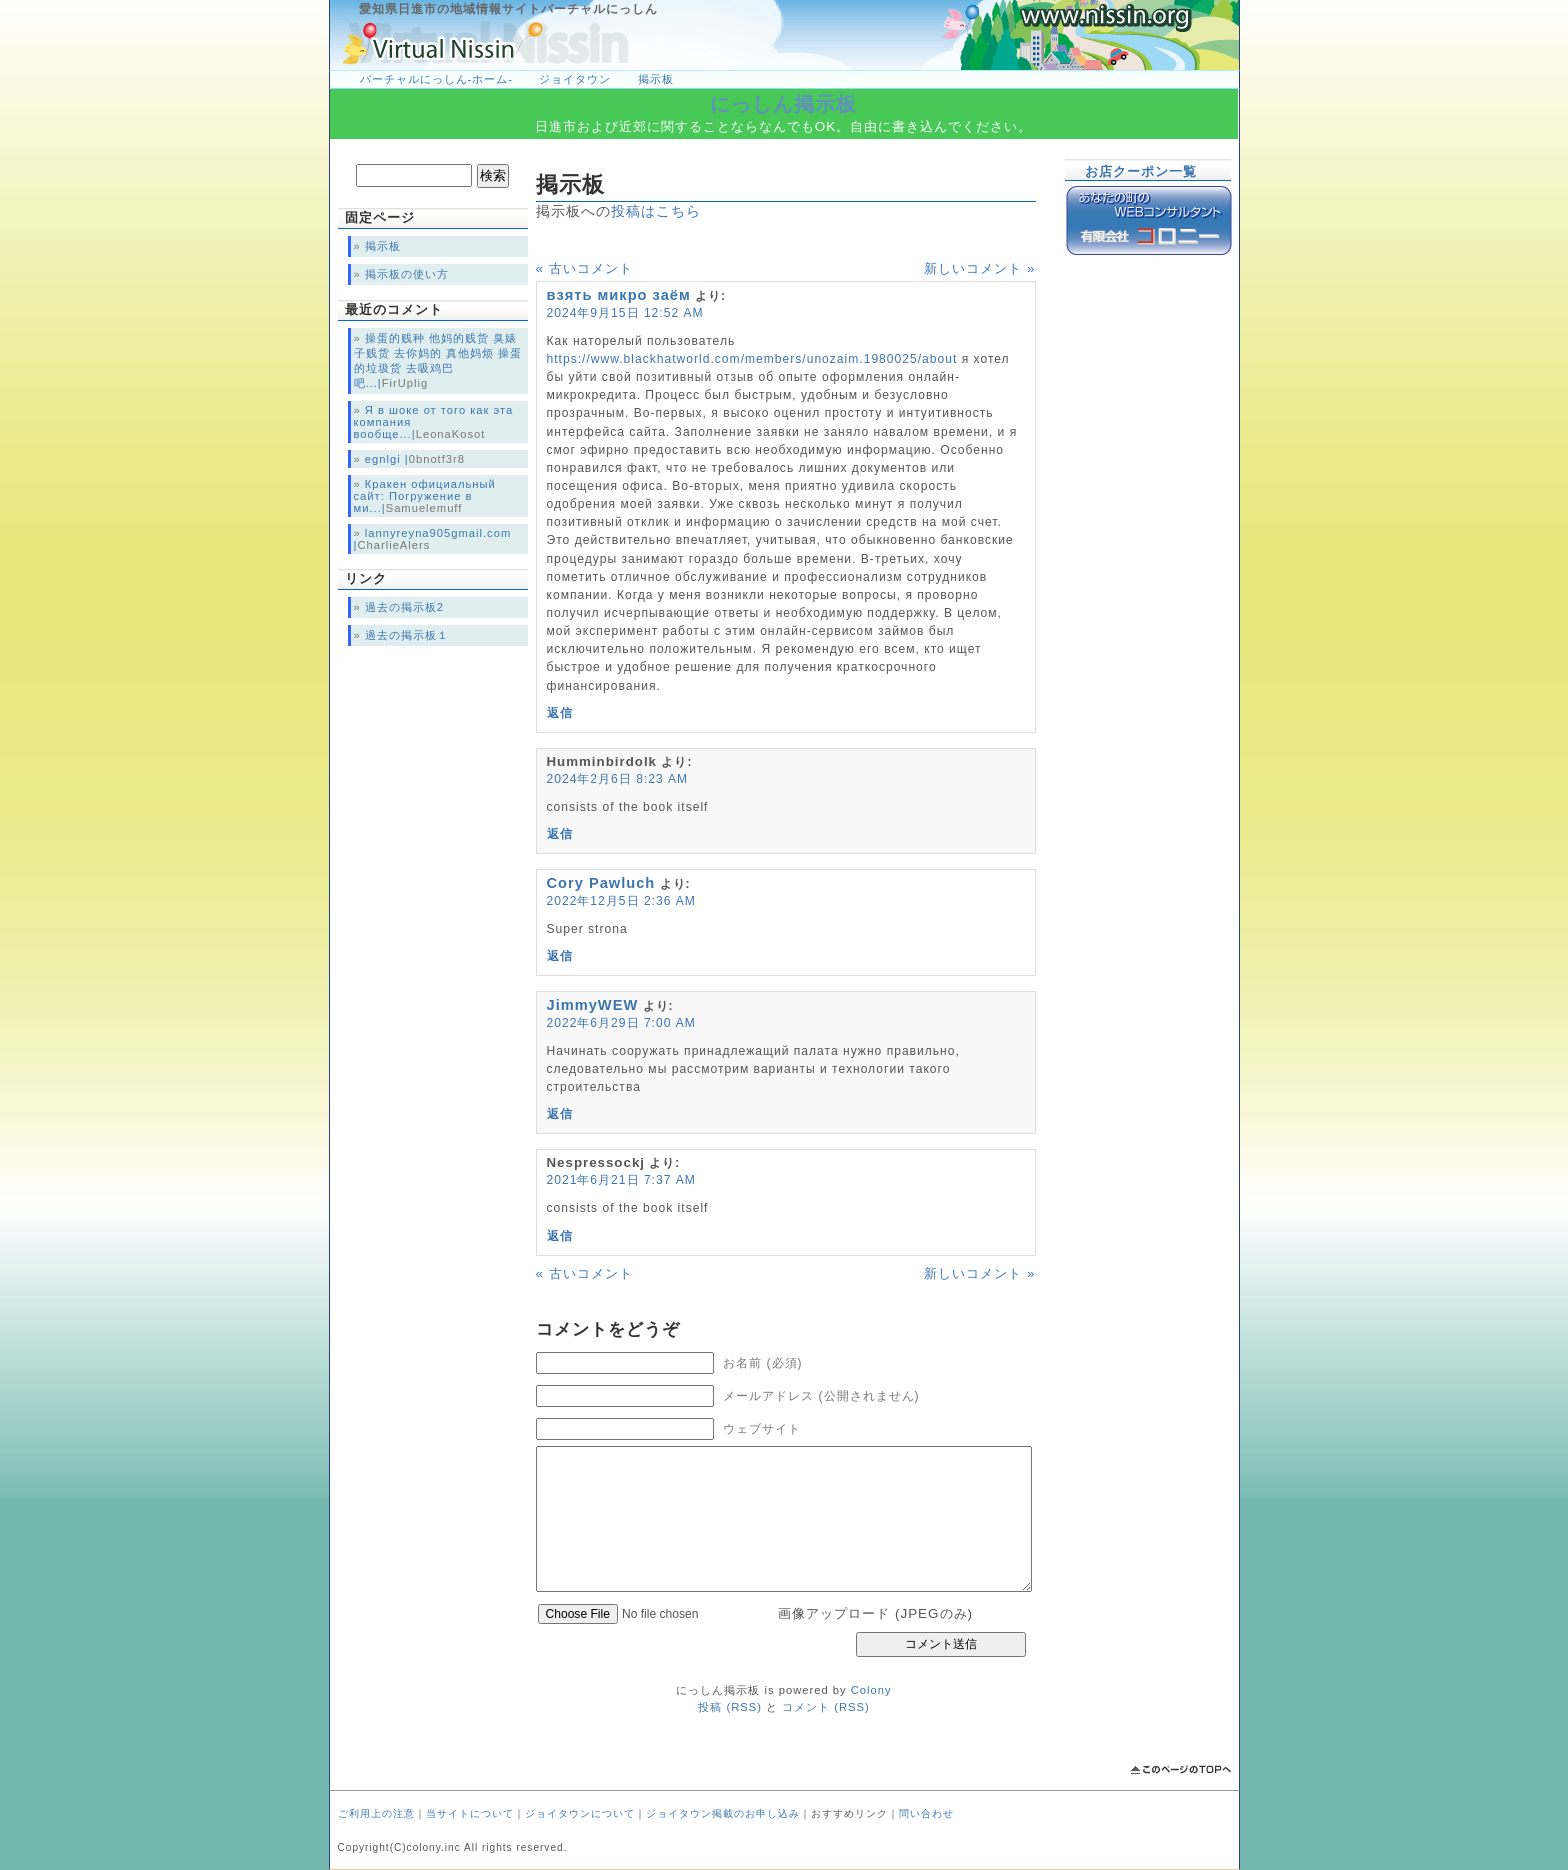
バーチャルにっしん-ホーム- (436, 79)
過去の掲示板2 (404, 607)
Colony (871, 1690)
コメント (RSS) (826, 1707)
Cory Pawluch (601, 883)
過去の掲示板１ (407, 635)
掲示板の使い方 (407, 274)
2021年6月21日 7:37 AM (621, 1180)
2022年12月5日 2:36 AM (621, 901)
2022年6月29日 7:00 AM (621, 1023)
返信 (560, 713)
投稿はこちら (656, 211)
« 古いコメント (584, 268)
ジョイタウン (575, 79)
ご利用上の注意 (376, 1813)
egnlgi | (387, 459)
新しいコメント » (979, 268)
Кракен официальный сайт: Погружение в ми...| (425, 496)
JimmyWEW (593, 1005)
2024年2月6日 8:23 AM (618, 779)
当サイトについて (470, 1813)
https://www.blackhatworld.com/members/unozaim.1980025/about (752, 359)
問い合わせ (926, 1813)
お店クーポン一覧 (1141, 171)
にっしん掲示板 (783, 104)
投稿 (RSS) (730, 1707)
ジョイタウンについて (580, 1813)
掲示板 (656, 79)
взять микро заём (619, 295)
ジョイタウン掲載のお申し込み (723, 1813)
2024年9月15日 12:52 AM (625, 313)
